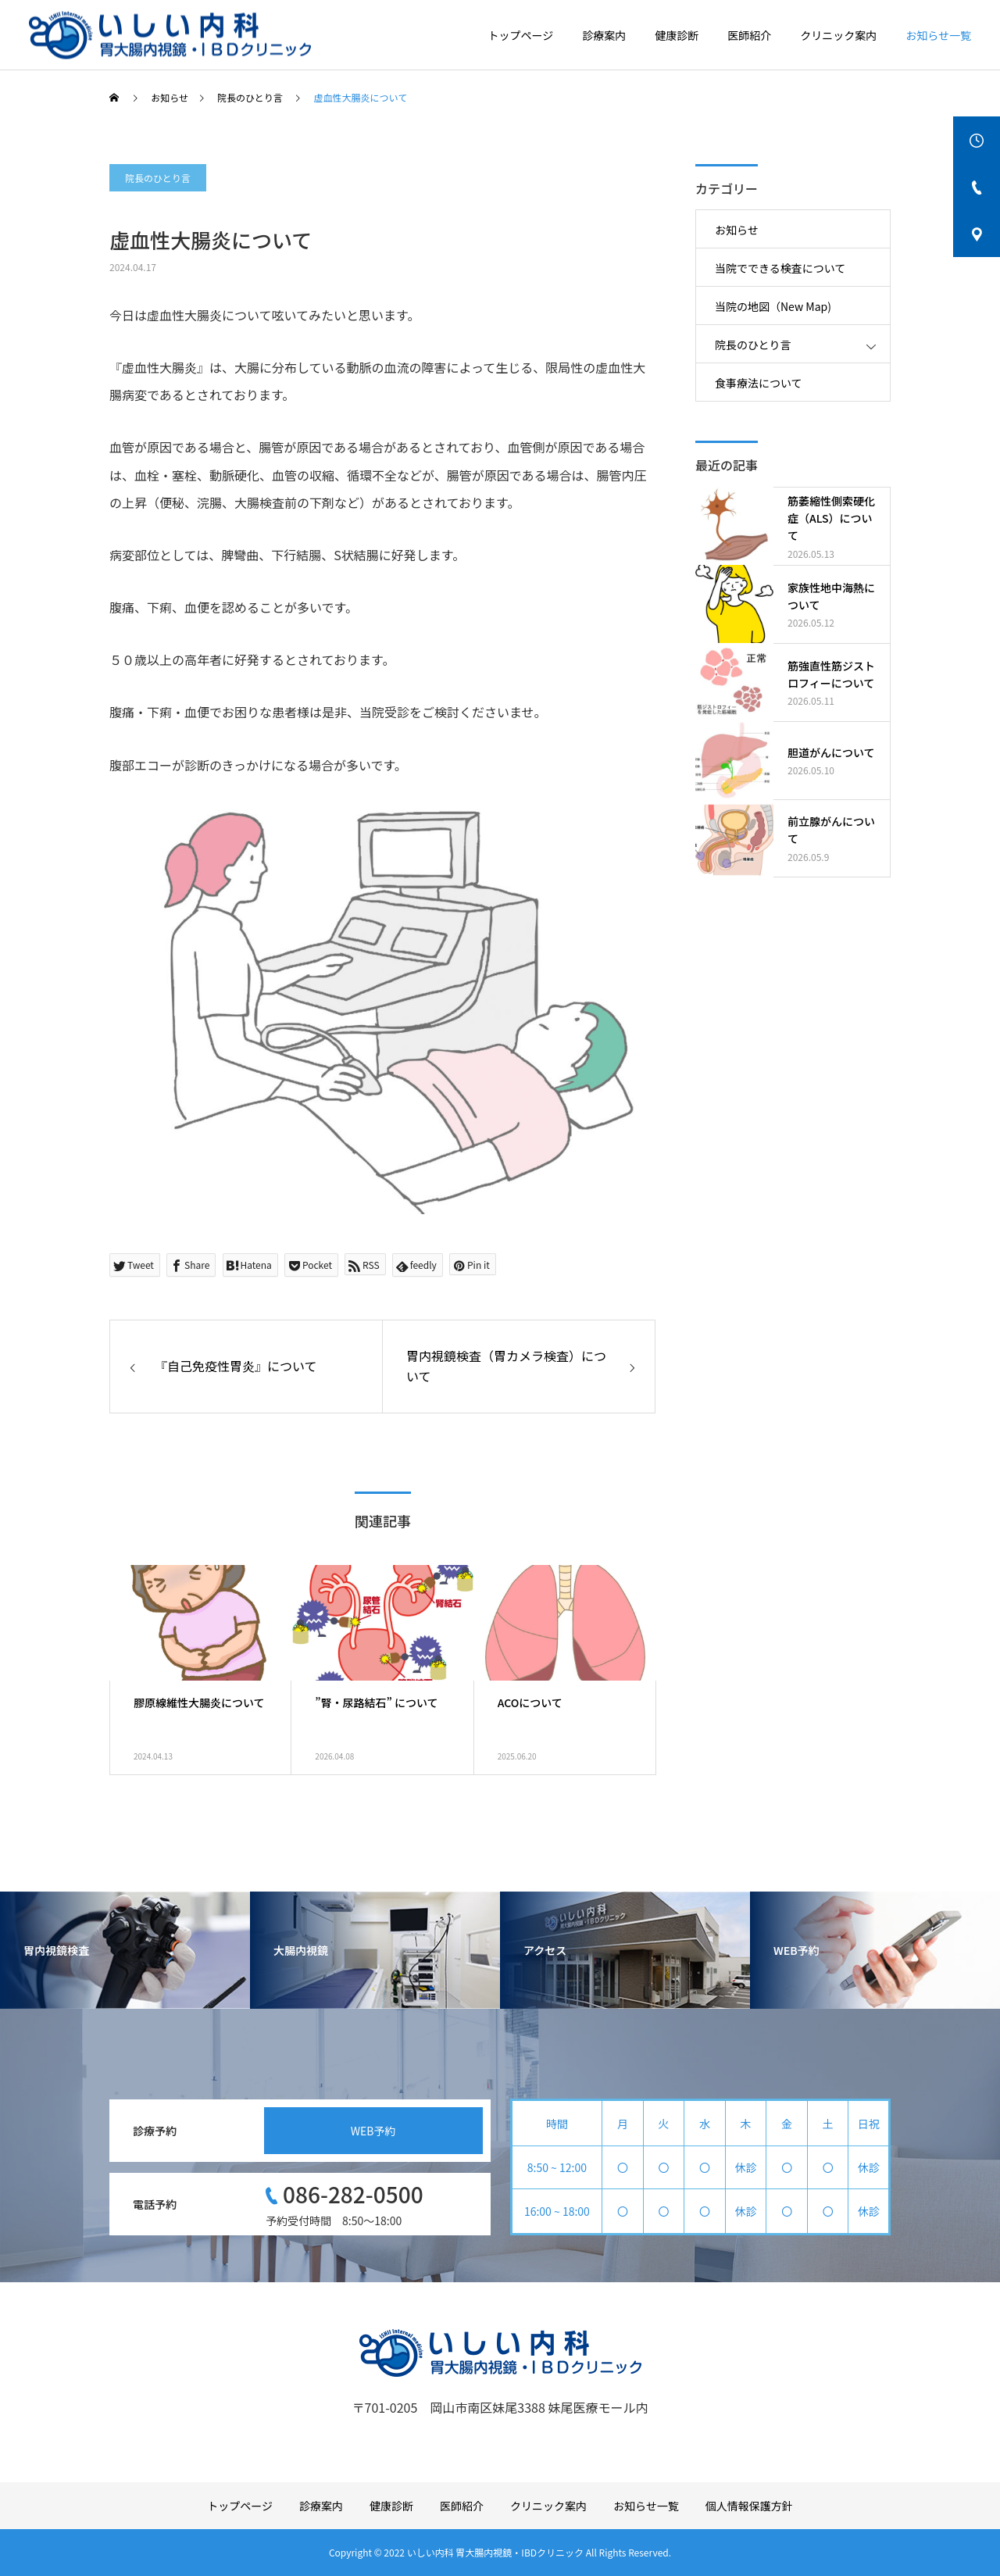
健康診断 (676, 35)
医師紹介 (749, 35)
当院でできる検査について (780, 268)
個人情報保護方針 (749, 2505)
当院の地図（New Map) (773, 306)
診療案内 (604, 35)
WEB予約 (373, 2130)
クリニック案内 (838, 35)
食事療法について (758, 383)
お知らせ (737, 230)
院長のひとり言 (158, 177)
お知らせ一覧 (938, 35)
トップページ (521, 35)
